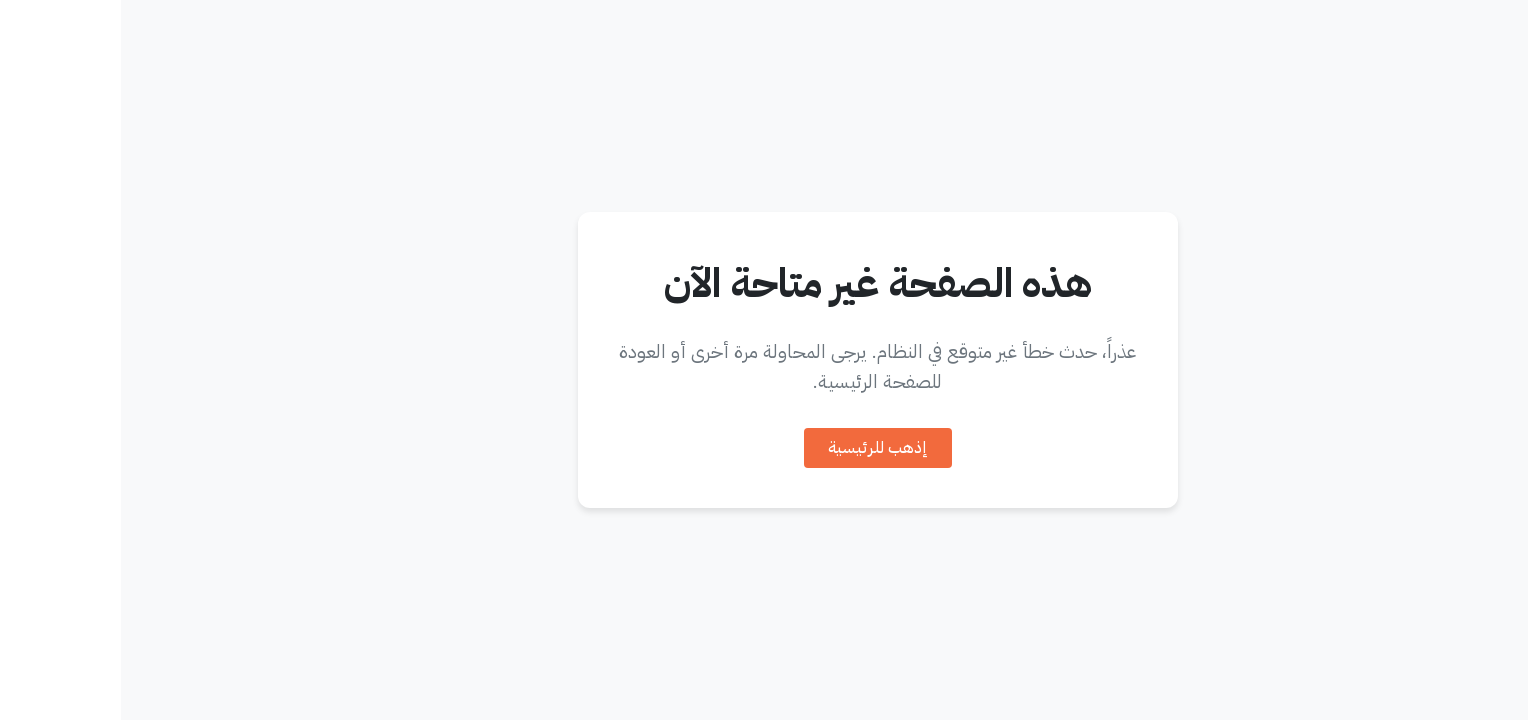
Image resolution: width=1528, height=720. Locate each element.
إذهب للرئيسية (757, 448)
